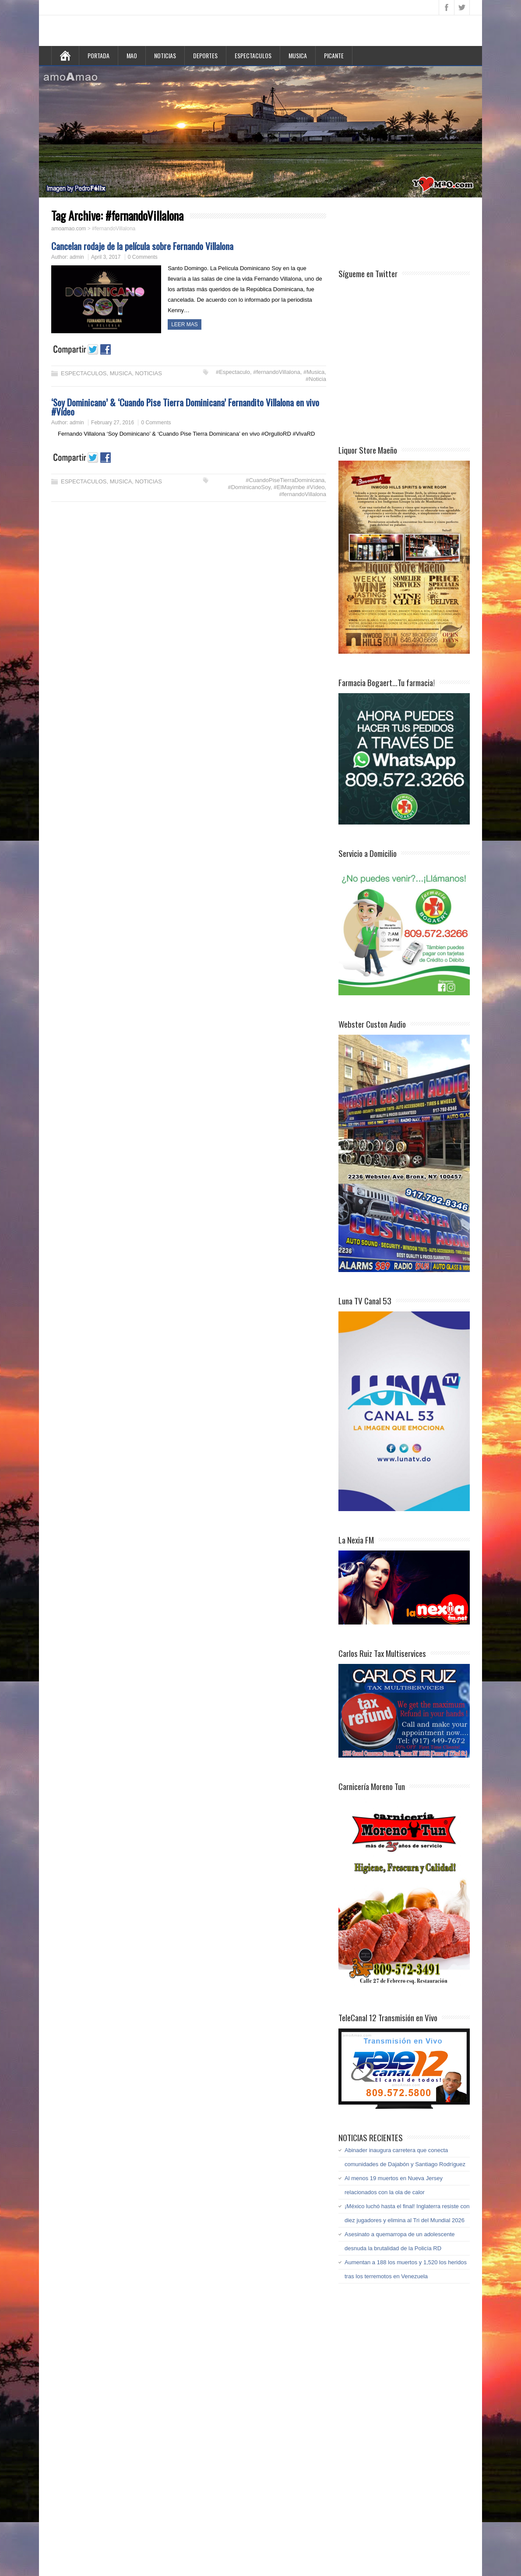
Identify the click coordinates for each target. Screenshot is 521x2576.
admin (77, 257)
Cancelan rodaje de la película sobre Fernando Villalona (142, 246)
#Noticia (316, 379)
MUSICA (298, 55)
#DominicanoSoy (249, 487)
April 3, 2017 (105, 257)
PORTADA (98, 55)
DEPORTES (205, 55)
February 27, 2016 (112, 422)
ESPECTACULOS (253, 55)
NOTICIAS (165, 55)
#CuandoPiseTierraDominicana (285, 480)
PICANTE (334, 55)
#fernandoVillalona (276, 372)
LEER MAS (184, 324)
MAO (132, 55)
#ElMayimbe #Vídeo (299, 487)
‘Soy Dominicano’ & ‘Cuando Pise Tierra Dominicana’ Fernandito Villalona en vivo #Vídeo (185, 406)
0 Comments (143, 257)
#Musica (313, 372)
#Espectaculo (233, 372)
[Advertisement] (408, 232)
